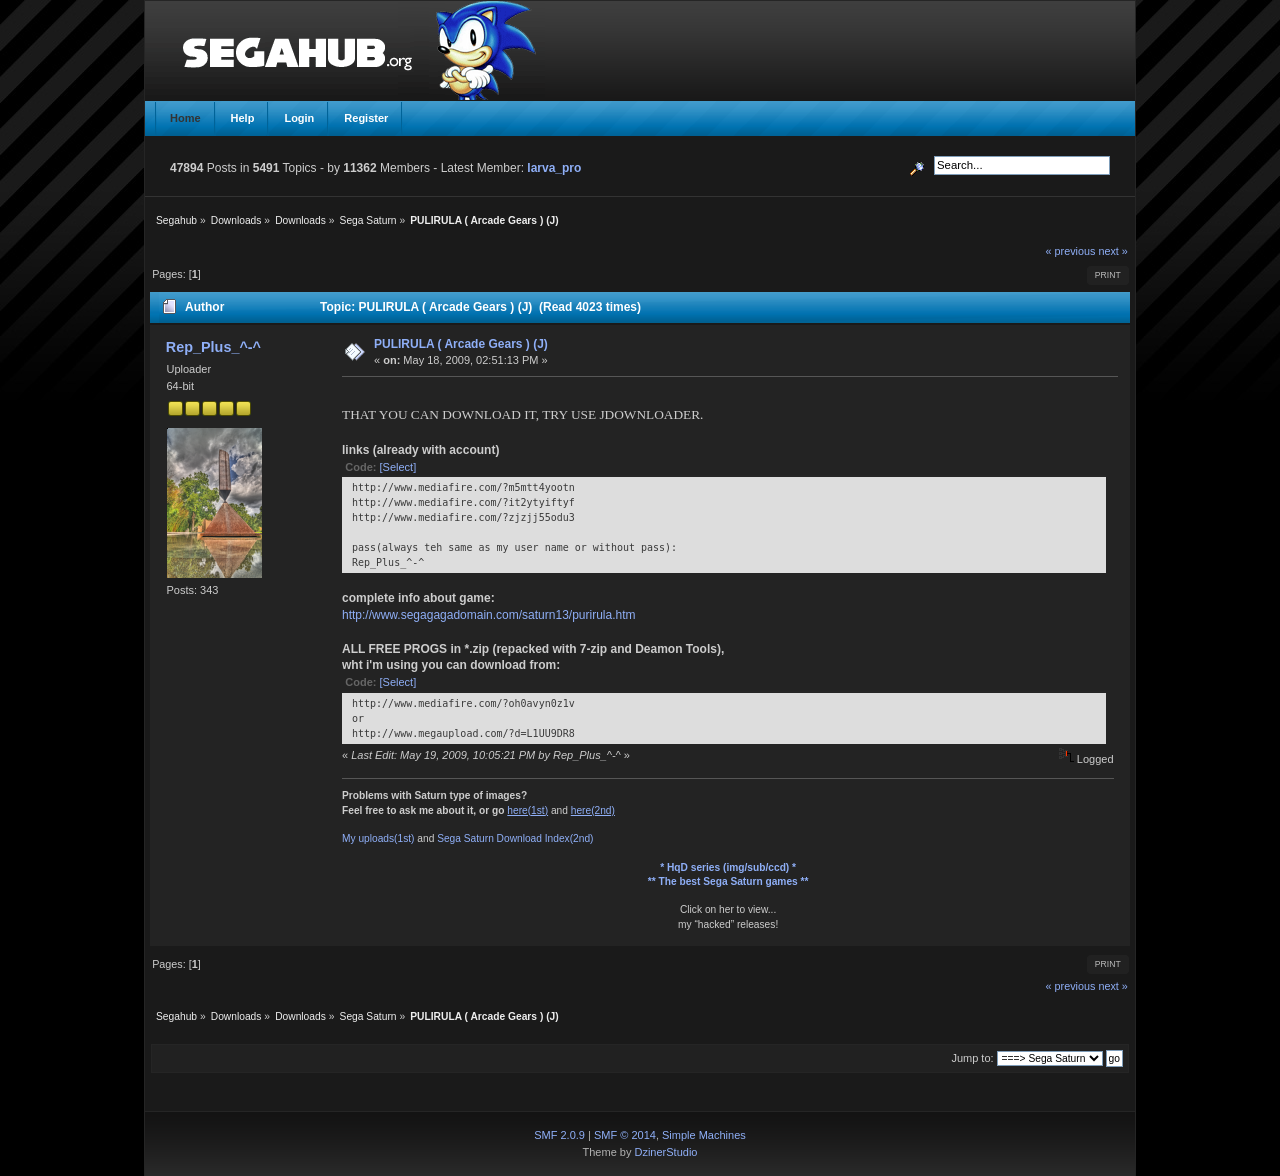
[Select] (398, 467)
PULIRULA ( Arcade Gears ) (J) (461, 344)
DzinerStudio (665, 1152)
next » (1112, 251)
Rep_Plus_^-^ (213, 347)
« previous (1071, 251)
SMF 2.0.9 (559, 1135)
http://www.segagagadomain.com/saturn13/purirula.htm (489, 615)
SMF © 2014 (625, 1135)
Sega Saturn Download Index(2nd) (515, 838)
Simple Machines (704, 1135)
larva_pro (554, 168)
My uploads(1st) (378, 838)
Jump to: (972, 1058)
